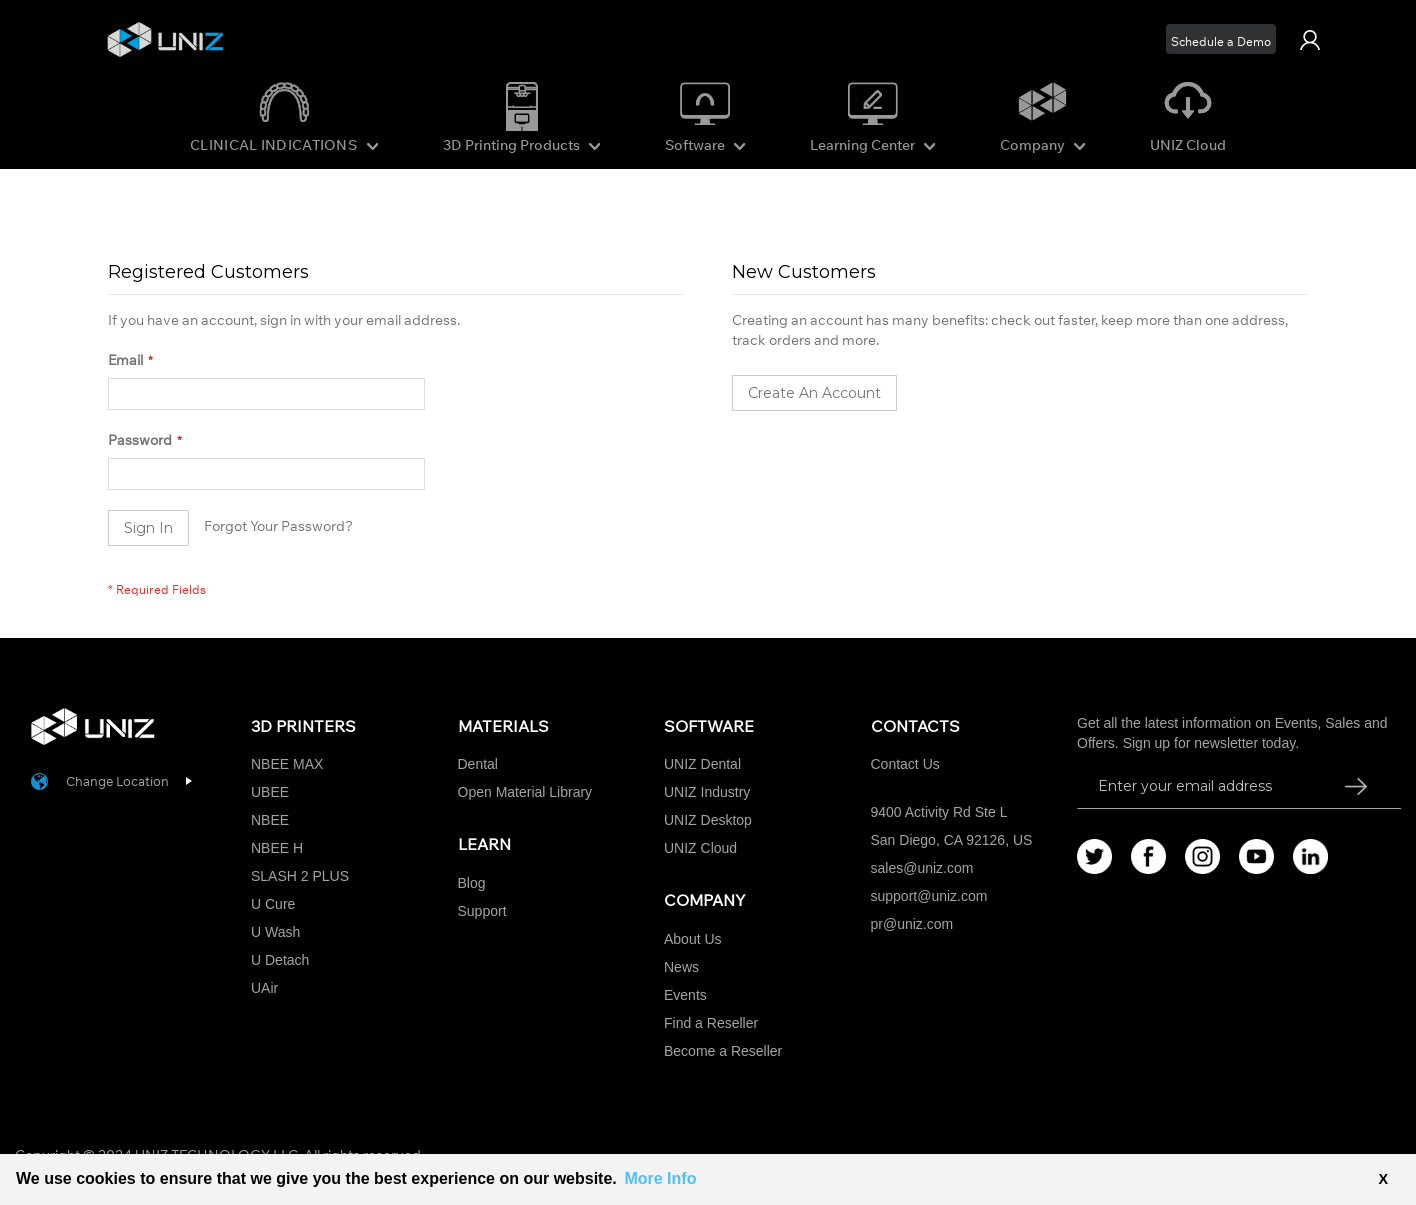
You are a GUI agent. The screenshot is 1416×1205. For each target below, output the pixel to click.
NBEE (270, 820)
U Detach (280, 960)
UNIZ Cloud (1188, 145)
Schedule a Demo (1221, 41)
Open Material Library (525, 792)
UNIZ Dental (702, 764)
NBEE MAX (287, 764)
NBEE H (277, 848)
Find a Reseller (711, 1023)
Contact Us (905, 764)
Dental (478, 764)
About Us (693, 939)
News (681, 967)
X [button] (1383, 1179)
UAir (264, 988)
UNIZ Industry (707, 792)
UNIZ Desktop (708, 820)
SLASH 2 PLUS (300, 876)
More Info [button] (660, 1178)
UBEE (270, 792)
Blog (472, 883)
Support (482, 911)
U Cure (273, 904)
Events (685, 995)
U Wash (275, 932)
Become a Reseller (723, 1051)
